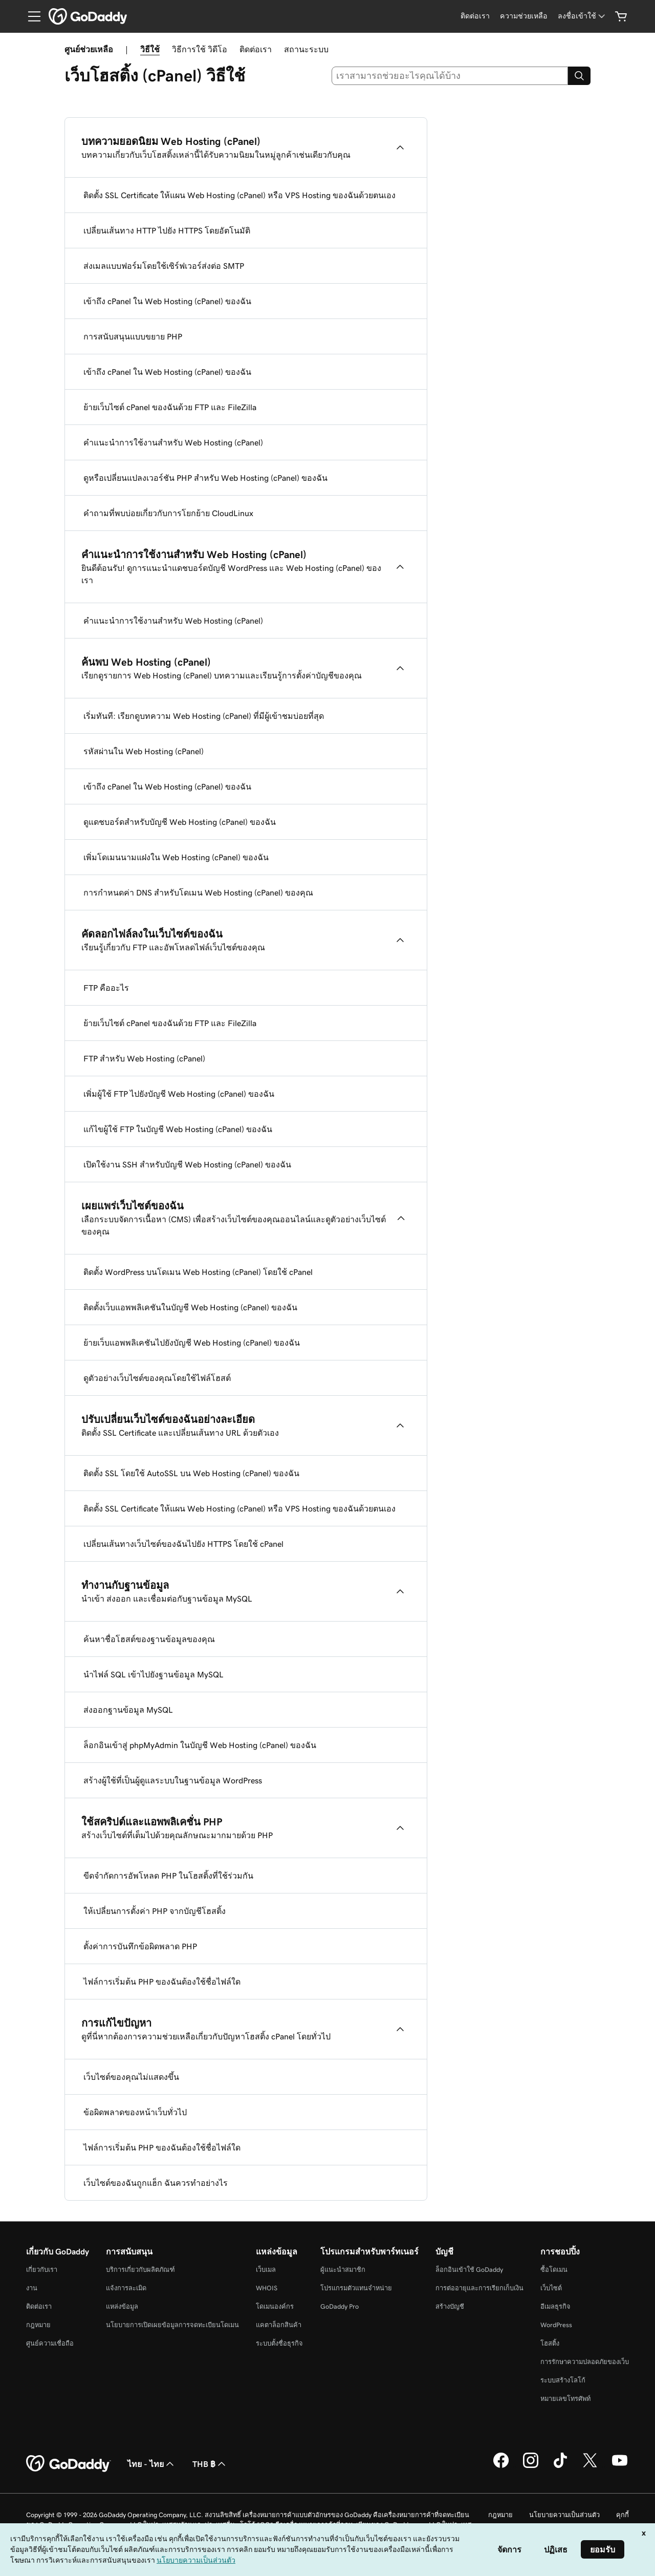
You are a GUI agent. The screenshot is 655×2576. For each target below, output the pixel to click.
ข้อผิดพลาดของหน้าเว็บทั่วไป (135, 2112)
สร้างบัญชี (449, 2306)
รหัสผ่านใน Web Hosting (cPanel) (143, 751)
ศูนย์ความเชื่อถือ (50, 2343)
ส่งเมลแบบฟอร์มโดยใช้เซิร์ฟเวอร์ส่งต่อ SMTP (163, 266)
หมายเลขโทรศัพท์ (565, 2398)
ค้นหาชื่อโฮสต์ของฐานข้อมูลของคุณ (149, 1639)
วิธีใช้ (150, 49)
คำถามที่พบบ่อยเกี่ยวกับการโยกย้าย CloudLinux (168, 513)
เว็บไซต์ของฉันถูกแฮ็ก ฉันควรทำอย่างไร (155, 2183)
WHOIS (266, 2288)
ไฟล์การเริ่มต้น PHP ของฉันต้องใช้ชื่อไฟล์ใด (162, 1981)
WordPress (556, 2325)
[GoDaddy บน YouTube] (619, 2466)
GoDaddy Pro (339, 2306)
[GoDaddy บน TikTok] (560, 2466)
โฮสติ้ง (549, 2343)
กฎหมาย (38, 2325)
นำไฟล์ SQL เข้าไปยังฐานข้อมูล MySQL (153, 1674)
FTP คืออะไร (106, 988)
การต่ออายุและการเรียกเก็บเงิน (479, 2288)
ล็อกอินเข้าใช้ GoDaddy (469, 2269)
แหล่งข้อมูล (122, 2306)
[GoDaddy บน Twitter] (590, 2466)
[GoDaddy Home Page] (68, 2464)
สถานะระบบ (306, 49)
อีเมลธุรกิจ (555, 2306)
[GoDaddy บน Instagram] (530, 2466)
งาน (31, 2288)
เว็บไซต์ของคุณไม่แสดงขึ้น (131, 2077)
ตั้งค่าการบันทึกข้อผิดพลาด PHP (140, 1946)
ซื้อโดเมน (553, 2269)
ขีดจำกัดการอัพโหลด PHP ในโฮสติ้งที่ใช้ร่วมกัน (168, 1875)
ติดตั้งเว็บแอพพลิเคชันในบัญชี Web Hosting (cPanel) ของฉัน (190, 1307)
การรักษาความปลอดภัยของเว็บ (584, 2361)
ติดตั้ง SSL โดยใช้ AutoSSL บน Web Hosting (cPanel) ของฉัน (191, 1473)
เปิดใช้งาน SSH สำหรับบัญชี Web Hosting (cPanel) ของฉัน (187, 1164)
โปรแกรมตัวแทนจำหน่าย (356, 2288)
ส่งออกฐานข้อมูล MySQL (128, 1710)
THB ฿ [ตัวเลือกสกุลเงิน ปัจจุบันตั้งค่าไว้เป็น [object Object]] (210, 2464)
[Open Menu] (30, 16)
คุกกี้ (622, 2514)
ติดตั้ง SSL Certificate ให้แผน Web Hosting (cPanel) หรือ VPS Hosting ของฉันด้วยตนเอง (239, 195)
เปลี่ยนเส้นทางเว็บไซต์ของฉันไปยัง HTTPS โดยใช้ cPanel (183, 1544)
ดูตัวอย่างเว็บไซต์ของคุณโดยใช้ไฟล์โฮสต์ (157, 1378)
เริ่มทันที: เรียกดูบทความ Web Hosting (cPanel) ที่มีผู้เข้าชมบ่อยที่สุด (203, 716)
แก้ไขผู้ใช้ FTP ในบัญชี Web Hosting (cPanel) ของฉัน (177, 1129)
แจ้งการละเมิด (126, 2288)
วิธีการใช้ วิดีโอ (199, 49)
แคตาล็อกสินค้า (278, 2325)
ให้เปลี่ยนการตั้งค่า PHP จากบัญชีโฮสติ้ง (154, 1911)
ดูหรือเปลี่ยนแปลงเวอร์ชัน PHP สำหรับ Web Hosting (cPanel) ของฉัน (205, 478)
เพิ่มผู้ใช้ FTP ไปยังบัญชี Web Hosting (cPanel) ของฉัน (178, 1094)
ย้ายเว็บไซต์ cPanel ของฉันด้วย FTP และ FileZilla (169, 407)
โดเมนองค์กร (275, 2306)
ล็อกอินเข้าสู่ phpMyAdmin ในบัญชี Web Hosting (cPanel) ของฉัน (199, 1745)
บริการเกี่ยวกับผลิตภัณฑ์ (140, 2269)
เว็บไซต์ (551, 2288)
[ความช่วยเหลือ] (524, 16)
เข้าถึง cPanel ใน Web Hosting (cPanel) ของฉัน (167, 301)
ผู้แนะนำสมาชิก (342, 2269)
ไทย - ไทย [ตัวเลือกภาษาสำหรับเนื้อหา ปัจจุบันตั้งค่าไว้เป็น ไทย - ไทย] (151, 2464)
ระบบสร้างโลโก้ (562, 2380)
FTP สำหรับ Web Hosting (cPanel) (144, 1058)
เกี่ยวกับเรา (41, 2269)
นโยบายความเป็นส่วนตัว (564, 2514)
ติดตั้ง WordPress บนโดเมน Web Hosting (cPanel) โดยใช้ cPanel (198, 1272)
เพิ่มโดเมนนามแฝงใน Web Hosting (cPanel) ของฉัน (176, 857)
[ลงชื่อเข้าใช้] (582, 16)
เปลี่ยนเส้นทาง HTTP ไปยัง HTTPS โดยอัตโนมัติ (166, 230)
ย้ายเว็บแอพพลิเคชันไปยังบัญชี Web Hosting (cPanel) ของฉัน (191, 1342)
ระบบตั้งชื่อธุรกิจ (279, 2343)
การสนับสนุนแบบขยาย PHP (132, 336)
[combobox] (450, 75)
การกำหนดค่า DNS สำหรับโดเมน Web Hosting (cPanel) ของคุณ (198, 892)
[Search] (579, 76)
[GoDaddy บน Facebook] (501, 2466)
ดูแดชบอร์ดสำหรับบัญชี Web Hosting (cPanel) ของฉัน (179, 822)
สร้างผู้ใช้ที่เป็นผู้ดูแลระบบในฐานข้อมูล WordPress (172, 1780)
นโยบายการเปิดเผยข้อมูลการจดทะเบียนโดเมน (172, 2325)
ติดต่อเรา (255, 49)
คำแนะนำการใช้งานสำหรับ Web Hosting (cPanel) (173, 442)
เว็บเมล (266, 2269)
